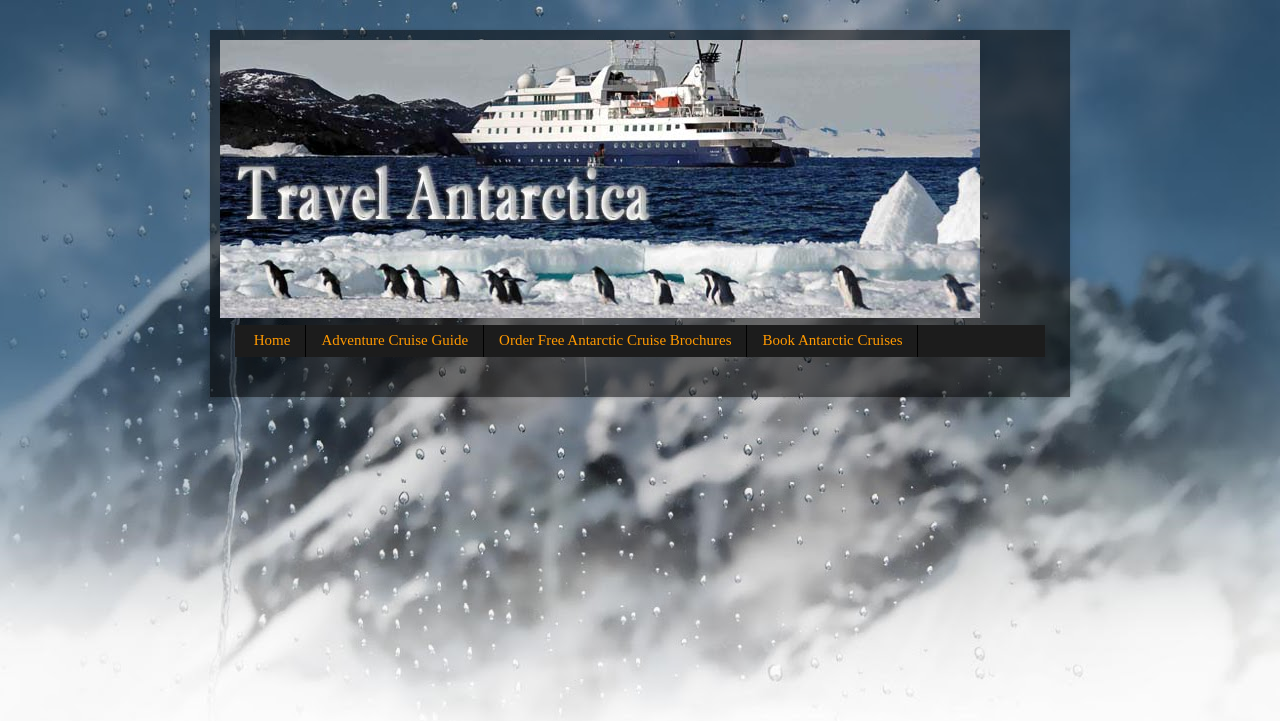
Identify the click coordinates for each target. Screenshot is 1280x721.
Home (272, 340)
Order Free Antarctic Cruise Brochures (615, 340)
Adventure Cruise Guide (394, 340)
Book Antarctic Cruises (832, 340)
